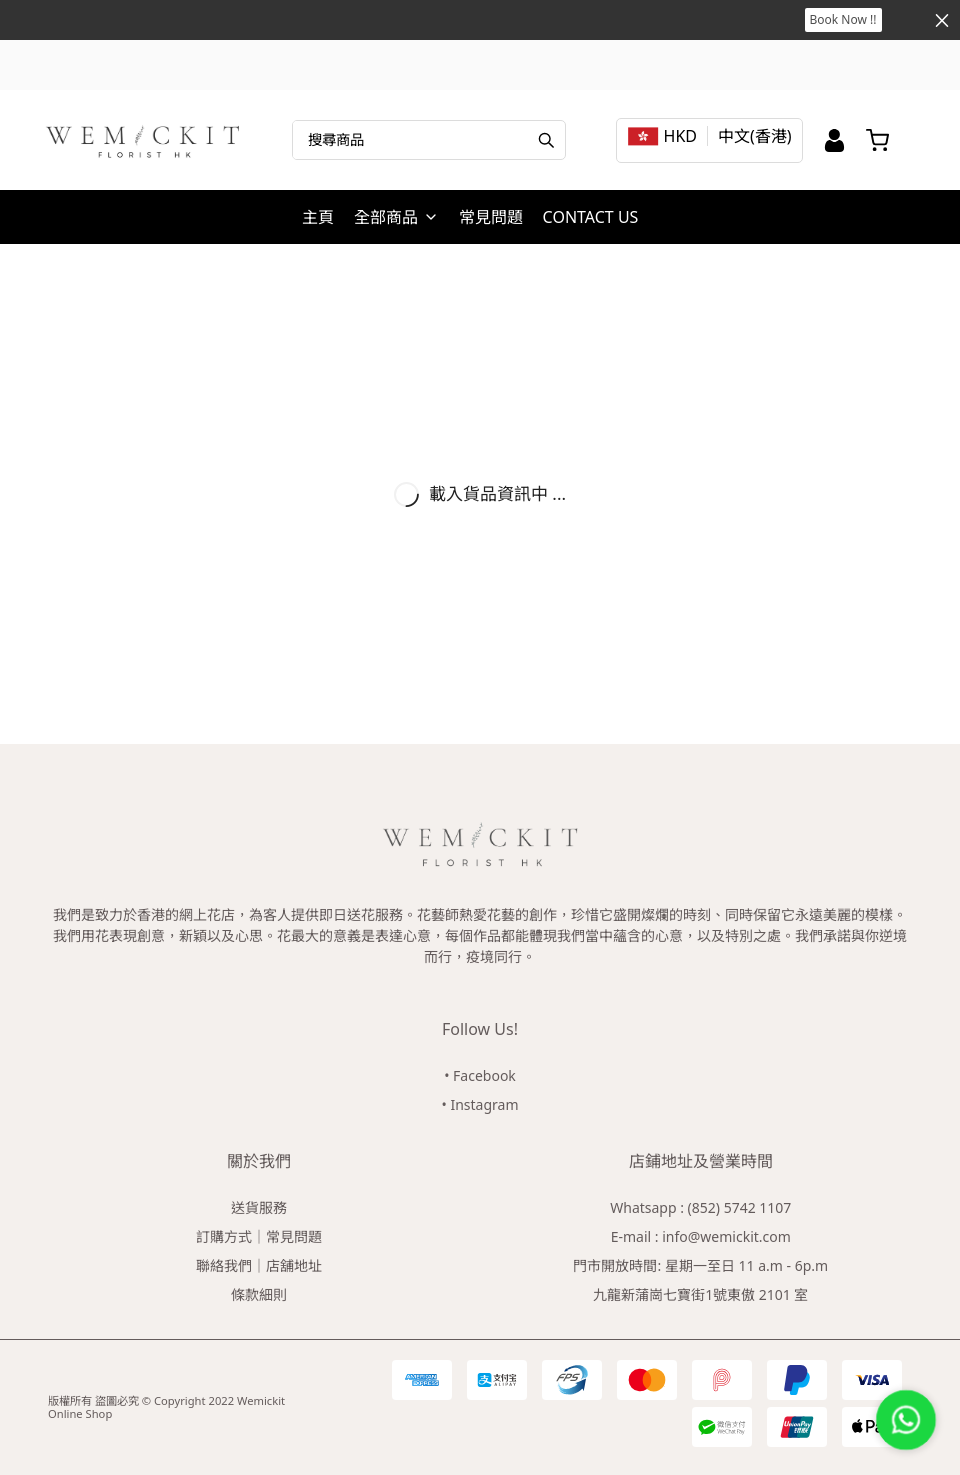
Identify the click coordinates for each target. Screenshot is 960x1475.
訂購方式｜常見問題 (259, 1236)
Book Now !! (843, 19)
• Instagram (480, 1104)
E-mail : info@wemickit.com (701, 1236)
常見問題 (491, 217)
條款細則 (259, 1294)
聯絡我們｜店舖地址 (259, 1265)
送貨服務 (259, 1207)
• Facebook (480, 1075)
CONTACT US (591, 217)
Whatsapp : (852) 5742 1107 (700, 1207)
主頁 (318, 217)
